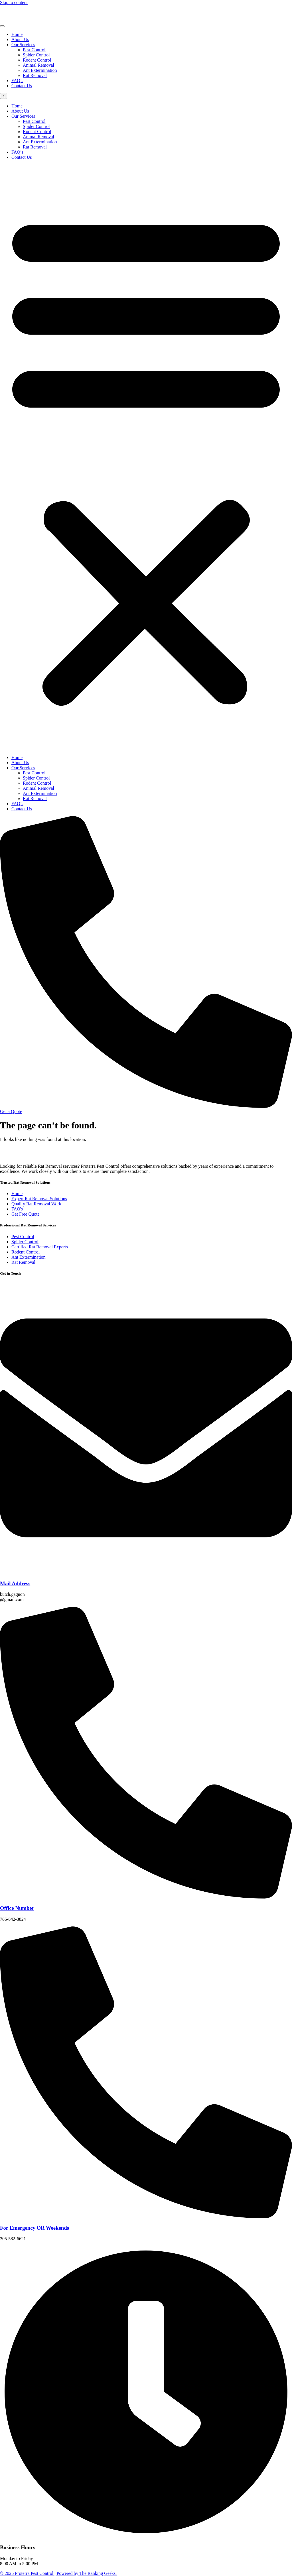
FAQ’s (17, 80)
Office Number (17, 1908)
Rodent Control (37, 60)
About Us (20, 39)
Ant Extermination (40, 70)
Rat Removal (35, 75)
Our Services (23, 44)
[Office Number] (146, 1897)
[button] (146, 457)
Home (17, 34)
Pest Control (34, 49)
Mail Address (15, 1583)
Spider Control (36, 54)
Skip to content (14, 2)
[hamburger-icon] (2, 26)
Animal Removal (38, 65)
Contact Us (21, 85)
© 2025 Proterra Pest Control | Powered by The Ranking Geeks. (58, 2573)
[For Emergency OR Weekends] (146, 2216)
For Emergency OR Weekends (34, 2228)
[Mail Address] (146, 1572)
